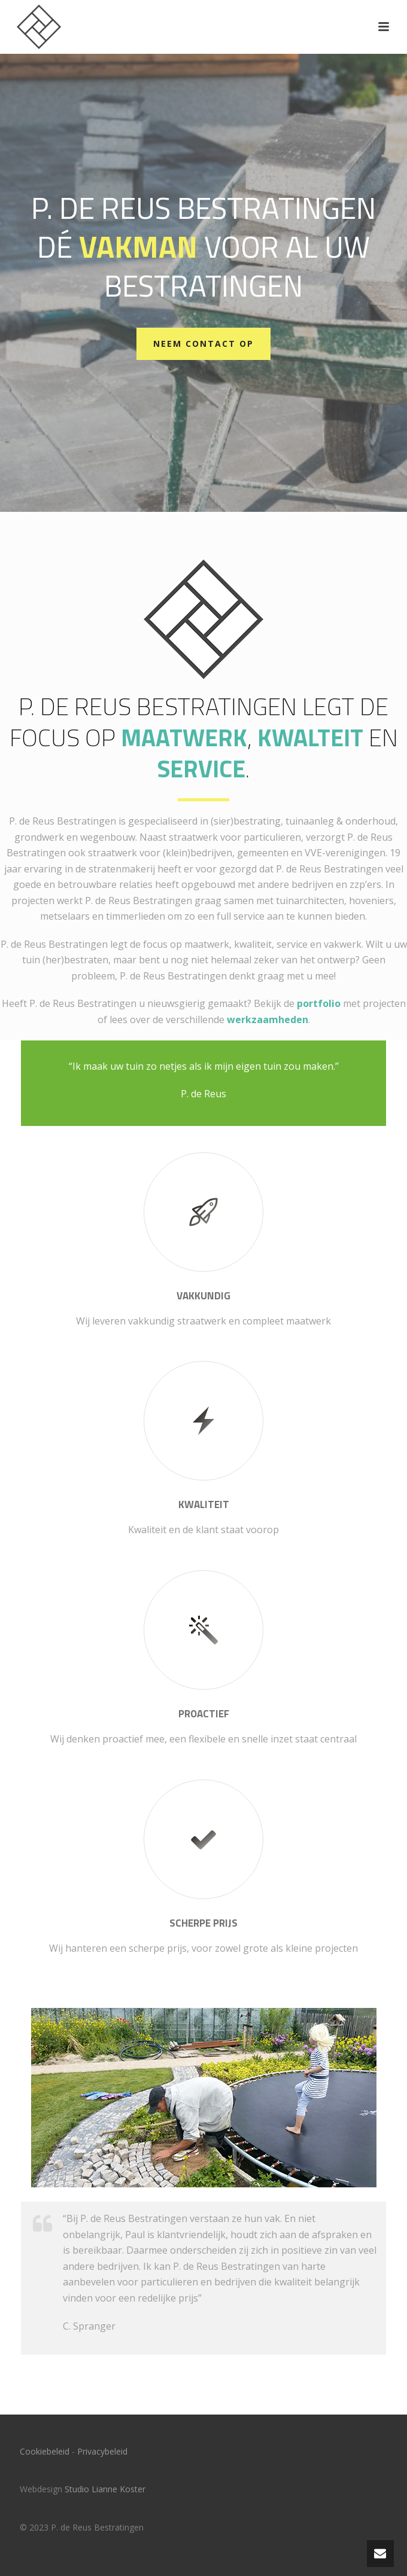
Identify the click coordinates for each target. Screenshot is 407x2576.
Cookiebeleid (44, 2451)
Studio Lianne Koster (105, 2489)
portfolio (319, 1003)
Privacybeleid (102, 2451)
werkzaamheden (267, 1019)
